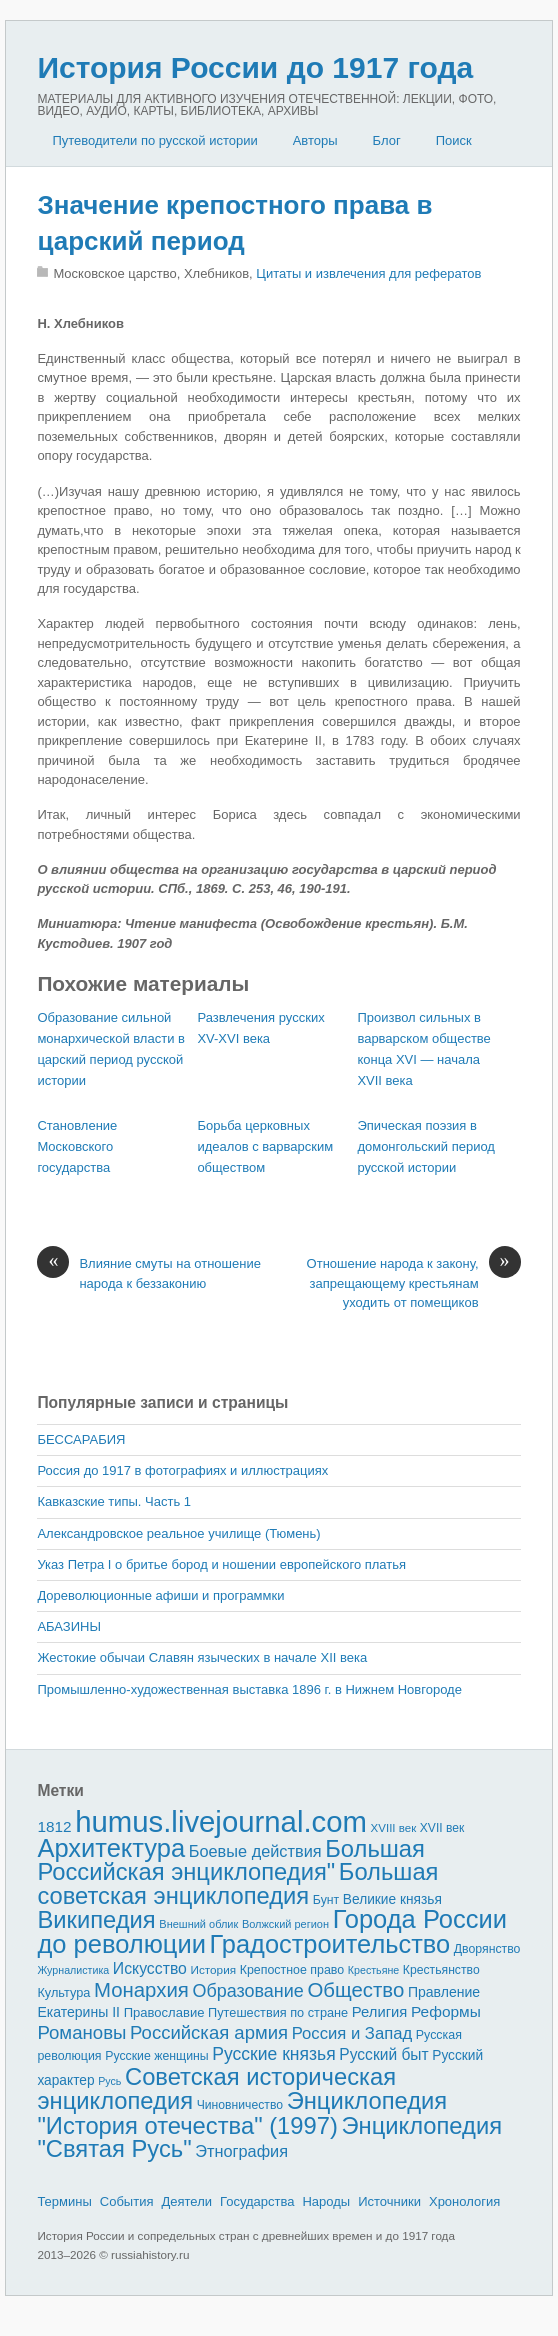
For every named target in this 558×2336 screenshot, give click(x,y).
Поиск (454, 140)
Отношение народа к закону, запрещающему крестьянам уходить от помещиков (414, 1282)
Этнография (241, 2151)
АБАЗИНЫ (69, 1626)
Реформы (446, 2011)
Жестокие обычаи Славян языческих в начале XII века (202, 1657)
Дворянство (487, 1949)
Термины (64, 2201)
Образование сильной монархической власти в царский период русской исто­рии (111, 1048)
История (214, 1969)
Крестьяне (373, 1970)
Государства (257, 2201)
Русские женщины (157, 2056)
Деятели (186, 2201)
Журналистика (73, 1970)
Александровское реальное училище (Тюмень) (178, 1533)
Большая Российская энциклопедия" (231, 1860)
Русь (109, 2081)
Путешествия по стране (278, 2012)
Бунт (326, 1900)
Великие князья (392, 1899)
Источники (389, 2201)
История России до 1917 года (255, 67)
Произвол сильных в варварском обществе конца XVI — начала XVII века (423, 1048)
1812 (54, 1826)
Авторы (315, 140)
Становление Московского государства (77, 1146)
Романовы (81, 2032)
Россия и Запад (352, 2033)
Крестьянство (441, 1970)
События (127, 2201)
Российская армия (209, 2032)
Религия (380, 2012)
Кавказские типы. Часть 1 (114, 1501)
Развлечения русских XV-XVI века (260, 1028)
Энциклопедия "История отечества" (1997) (242, 2113)
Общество (355, 1990)
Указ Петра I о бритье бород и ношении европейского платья (221, 1564)
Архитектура (111, 1848)
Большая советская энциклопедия (237, 1883)
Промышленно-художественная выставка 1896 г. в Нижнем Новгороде (249, 1689)
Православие (164, 2012)
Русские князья (273, 2054)
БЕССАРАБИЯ (81, 1439)
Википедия (96, 1919)
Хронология (464, 2201)
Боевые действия (255, 1851)
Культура (63, 1992)
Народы (326, 2201)
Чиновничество (240, 2105)
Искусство (150, 1968)
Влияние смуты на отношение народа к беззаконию (149, 1272)
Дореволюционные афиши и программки (160, 1595)
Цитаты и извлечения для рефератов (368, 273)
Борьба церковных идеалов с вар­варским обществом (265, 1146)
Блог (387, 140)
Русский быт (383, 2054)
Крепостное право (292, 1970)
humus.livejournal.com (221, 1821)
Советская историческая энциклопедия (216, 2089)
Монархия (141, 1990)
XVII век (442, 1828)
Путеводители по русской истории (154, 140)
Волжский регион (285, 1924)
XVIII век (394, 1828)
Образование (247, 1991)
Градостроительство (330, 1944)
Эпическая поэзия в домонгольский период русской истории (426, 1146)
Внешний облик (198, 1924)
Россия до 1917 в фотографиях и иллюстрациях (182, 1470)
